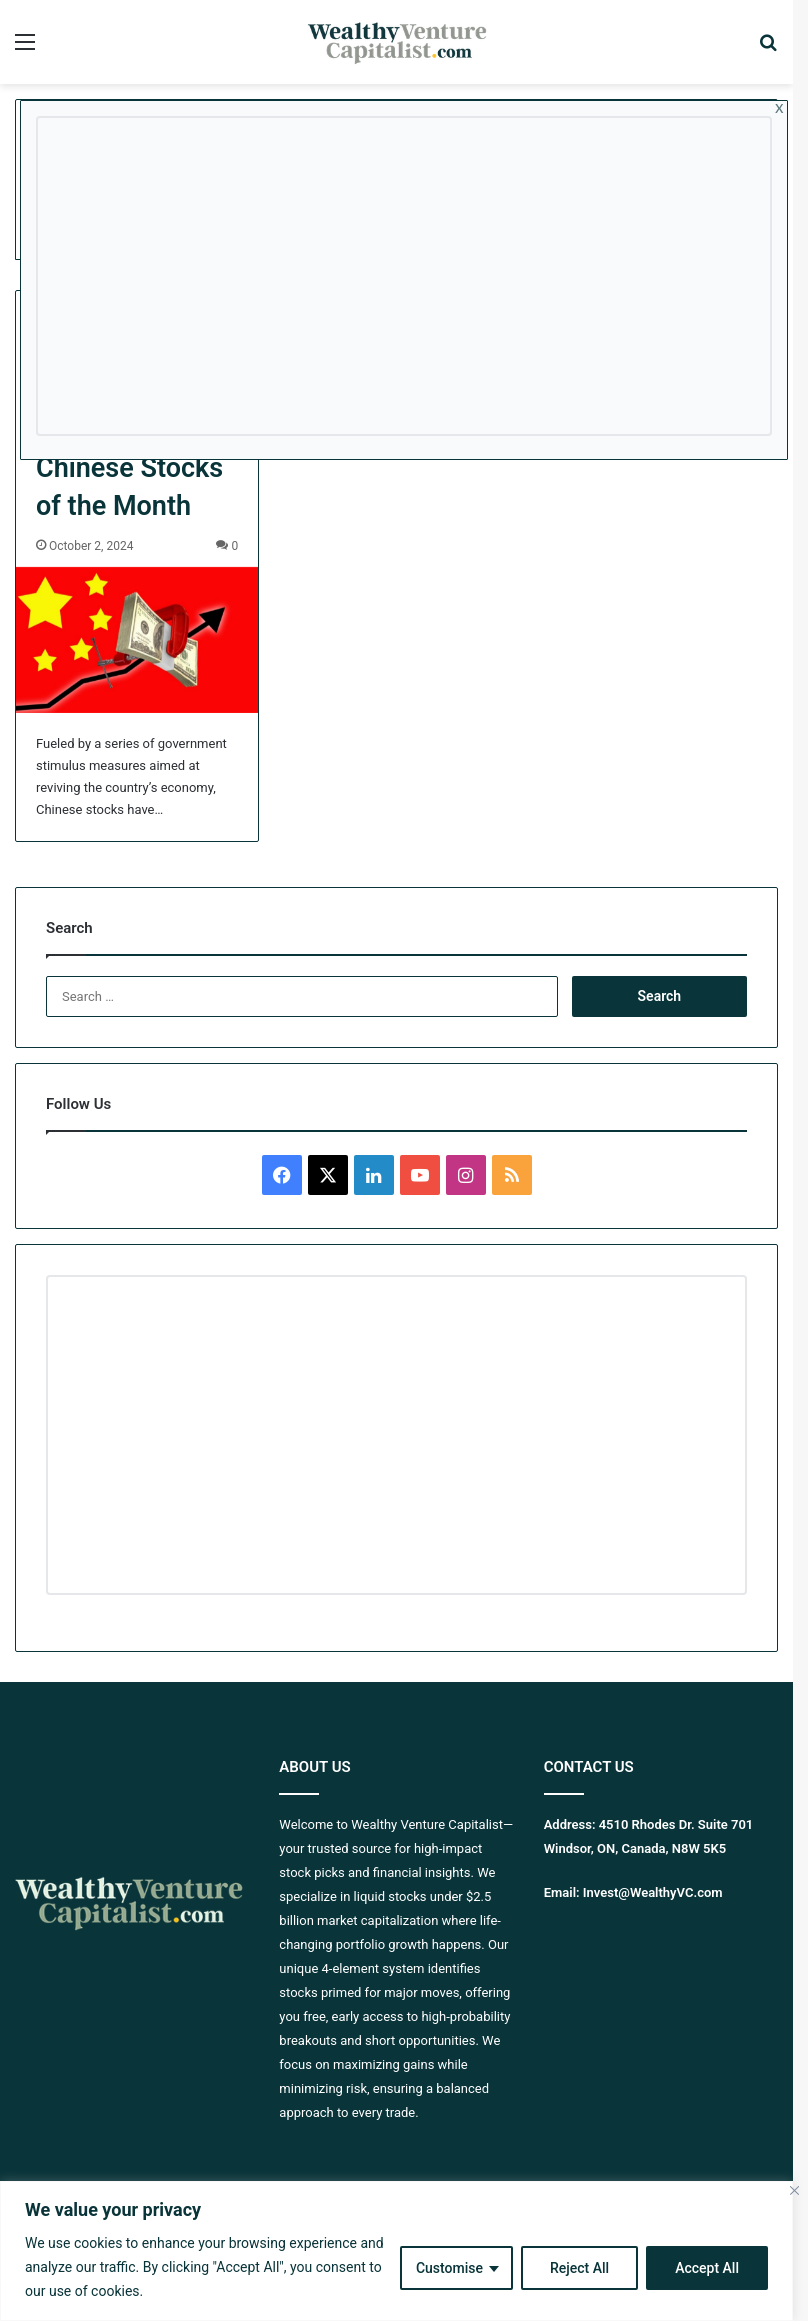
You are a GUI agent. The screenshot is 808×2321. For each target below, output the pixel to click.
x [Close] (779, 107)
